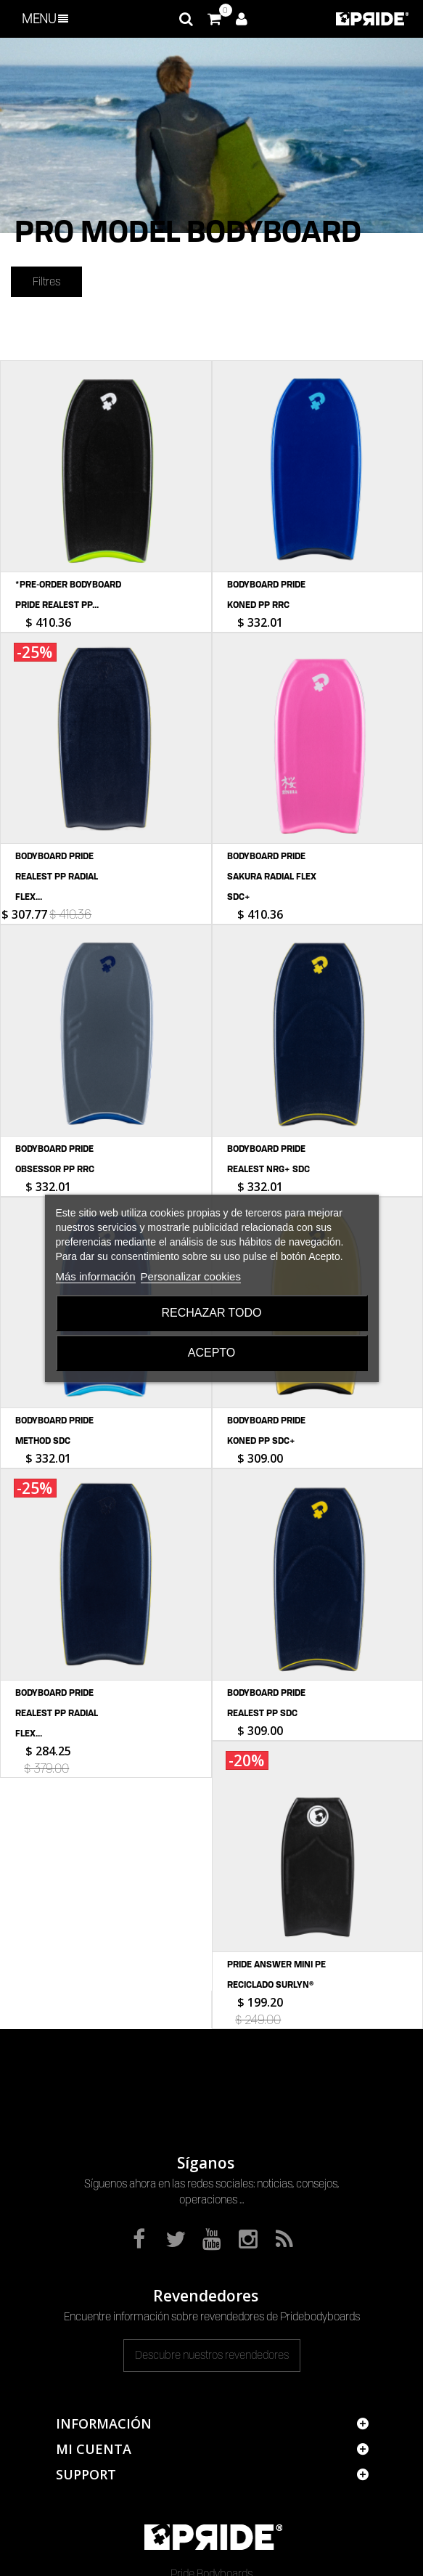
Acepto (212, 1352)
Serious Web (296, 2558)
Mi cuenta (93, 2326)
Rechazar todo (211, 1313)
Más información (96, 1276)
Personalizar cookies (191, 1276)
